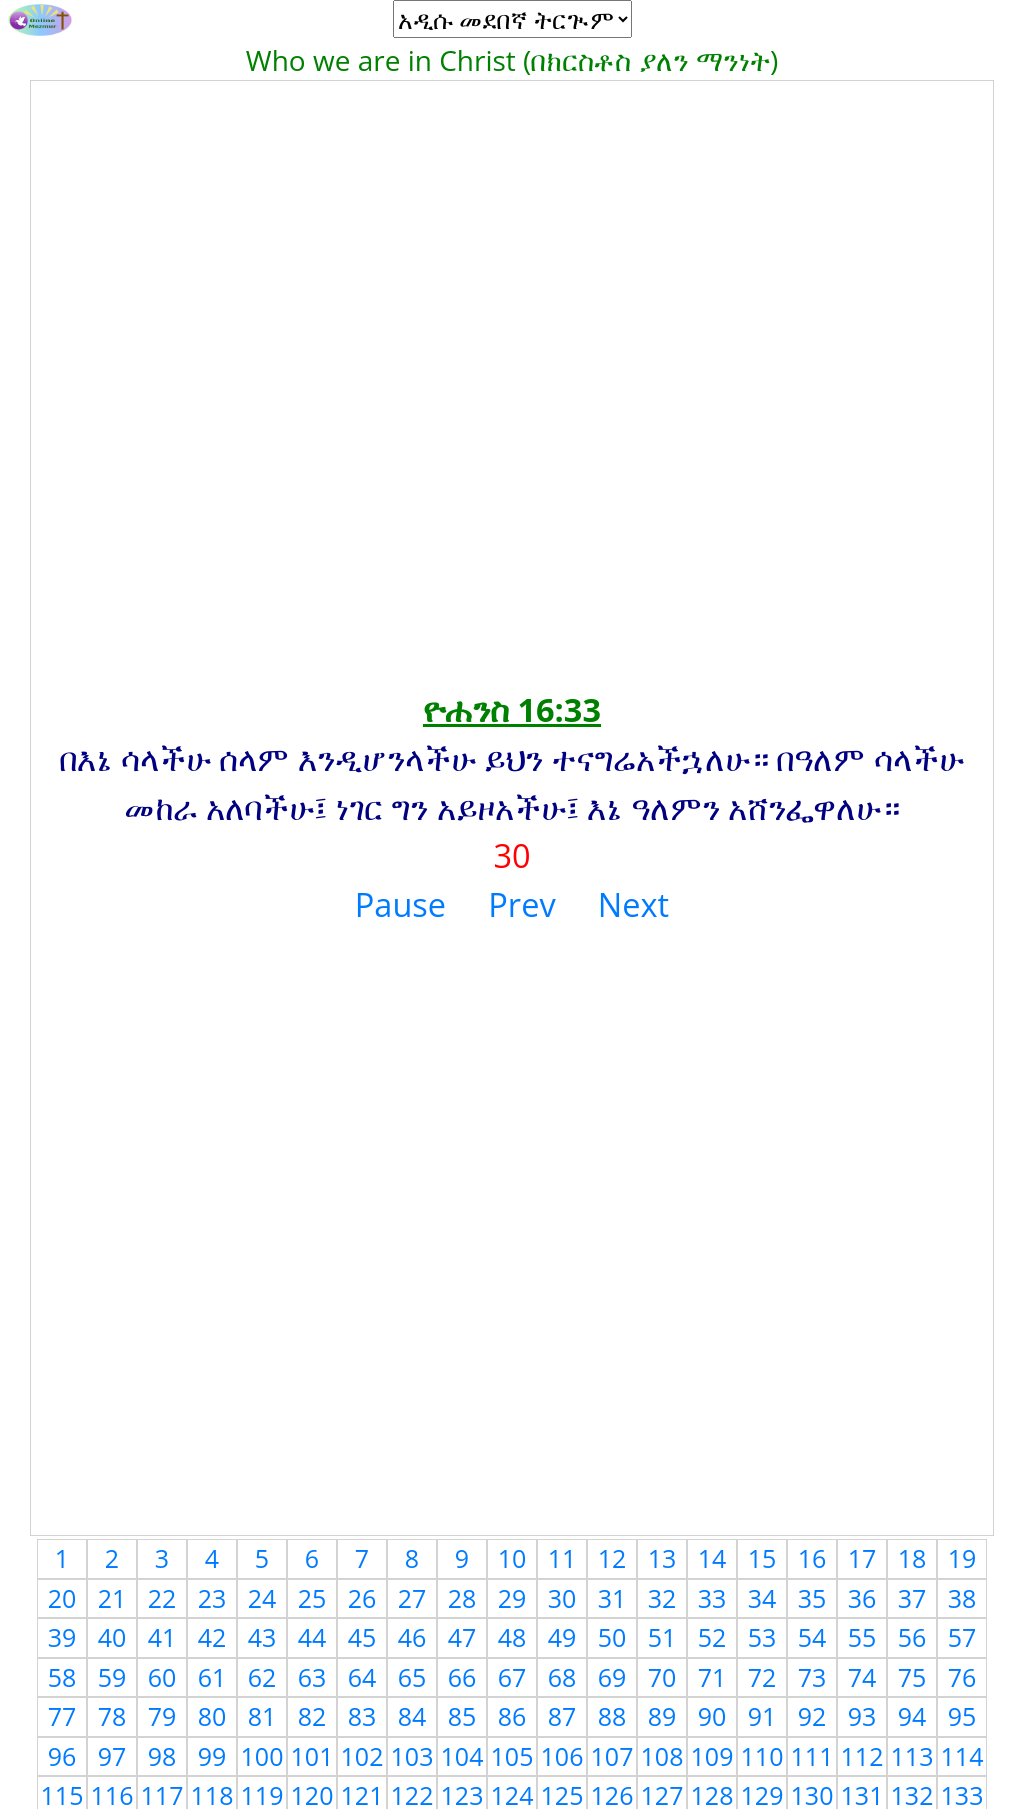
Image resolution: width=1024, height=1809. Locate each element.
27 (412, 1598)
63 (312, 1677)
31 (612, 1598)
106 (562, 1756)
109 (712, 1756)
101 (312, 1756)
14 (712, 1558)
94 (912, 1716)
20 (62, 1598)
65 (412, 1677)
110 (762, 1756)
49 (562, 1637)
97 (112, 1756)
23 (212, 1598)
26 (362, 1598)
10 (512, 1558)
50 (612, 1637)
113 (912, 1756)
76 (962, 1677)
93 (862, 1716)
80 (212, 1716)
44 (312, 1637)
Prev (521, 904)
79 (162, 1716)
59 (112, 1677)
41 (162, 1637)
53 (762, 1637)
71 (712, 1677)
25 (312, 1598)
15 (762, 1558)
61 (212, 1677)
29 (512, 1598)
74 (862, 1677)
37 (912, 1598)
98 (162, 1756)
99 (212, 1756)
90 (712, 1716)
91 (762, 1716)
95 (962, 1716)
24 (262, 1598)
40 (112, 1637)
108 (662, 1756)
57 (962, 1637)
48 (512, 1637)
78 (112, 1716)
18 (912, 1558)
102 (362, 1756)
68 (562, 1677)
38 (962, 1598)
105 (512, 1756)
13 (662, 1558)
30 (562, 1598)
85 (462, 1716)
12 (612, 1558)
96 (62, 1756)
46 (412, 1637)
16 (812, 1558)
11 (562, 1558)
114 (962, 1756)
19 (962, 1558)
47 (462, 1637)
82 (312, 1716)
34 (762, 1598)
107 (612, 1756)
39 (62, 1637)
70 (662, 1677)
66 (462, 1677)
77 (62, 1716)
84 (412, 1716)
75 (912, 1677)
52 (712, 1637)
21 (112, 1598)
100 (262, 1756)
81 (262, 1716)
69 (612, 1677)
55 (862, 1637)
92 (812, 1716)
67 (512, 1677)
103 (412, 1756)
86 (512, 1716)
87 (562, 1716)
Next (633, 904)
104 (462, 1756)
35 (812, 1598)
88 (612, 1716)
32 (662, 1598)
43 (262, 1637)
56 (912, 1637)
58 (62, 1677)
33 (712, 1598)
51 (662, 1637)
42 (212, 1637)
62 (262, 1677)
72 (762, 1677)
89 (662, 1716)
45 (362, 1637)
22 (162, 1598)
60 (162, 1677)
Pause (400, 904)
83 (362, 1716)
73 (812, 1677)
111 (812, 1756)
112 (862, 1756)
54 (812, 1637)
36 (862, 1598)
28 (462, 1598)
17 (862, 1558)
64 (362, 1677)
